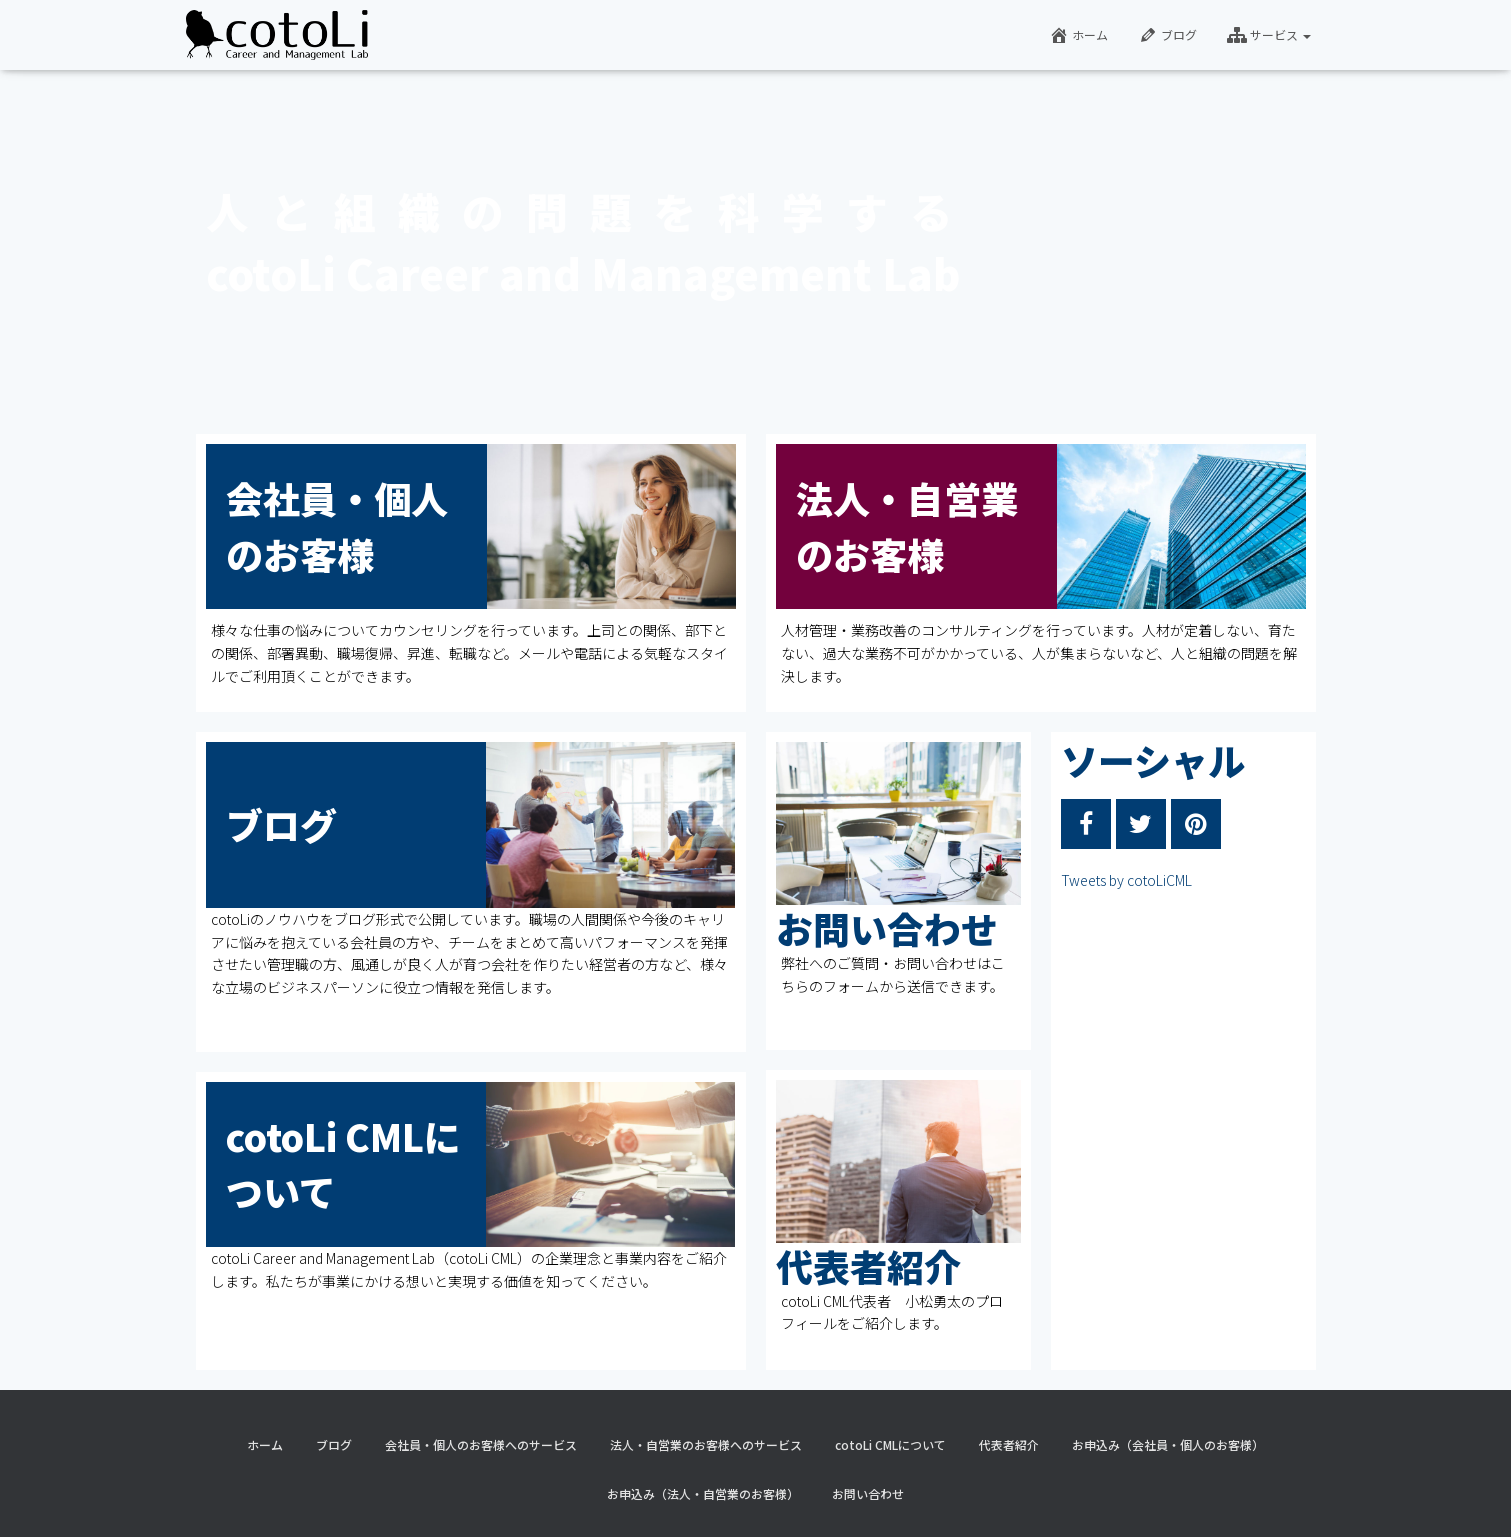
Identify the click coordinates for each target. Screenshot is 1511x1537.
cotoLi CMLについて (890, 1444)
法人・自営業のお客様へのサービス (706, 1444)
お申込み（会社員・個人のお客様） (1168, 1444)
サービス (1269, 35)
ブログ (1167, 35)
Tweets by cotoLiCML (1126, 880)
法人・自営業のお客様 (907, 526)
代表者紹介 (868, 1266)
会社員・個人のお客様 (337, 526)
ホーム (1078, 35)
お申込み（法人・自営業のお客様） (703, 1493)
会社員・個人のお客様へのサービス (481, 1444)
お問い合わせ (887, 928)
